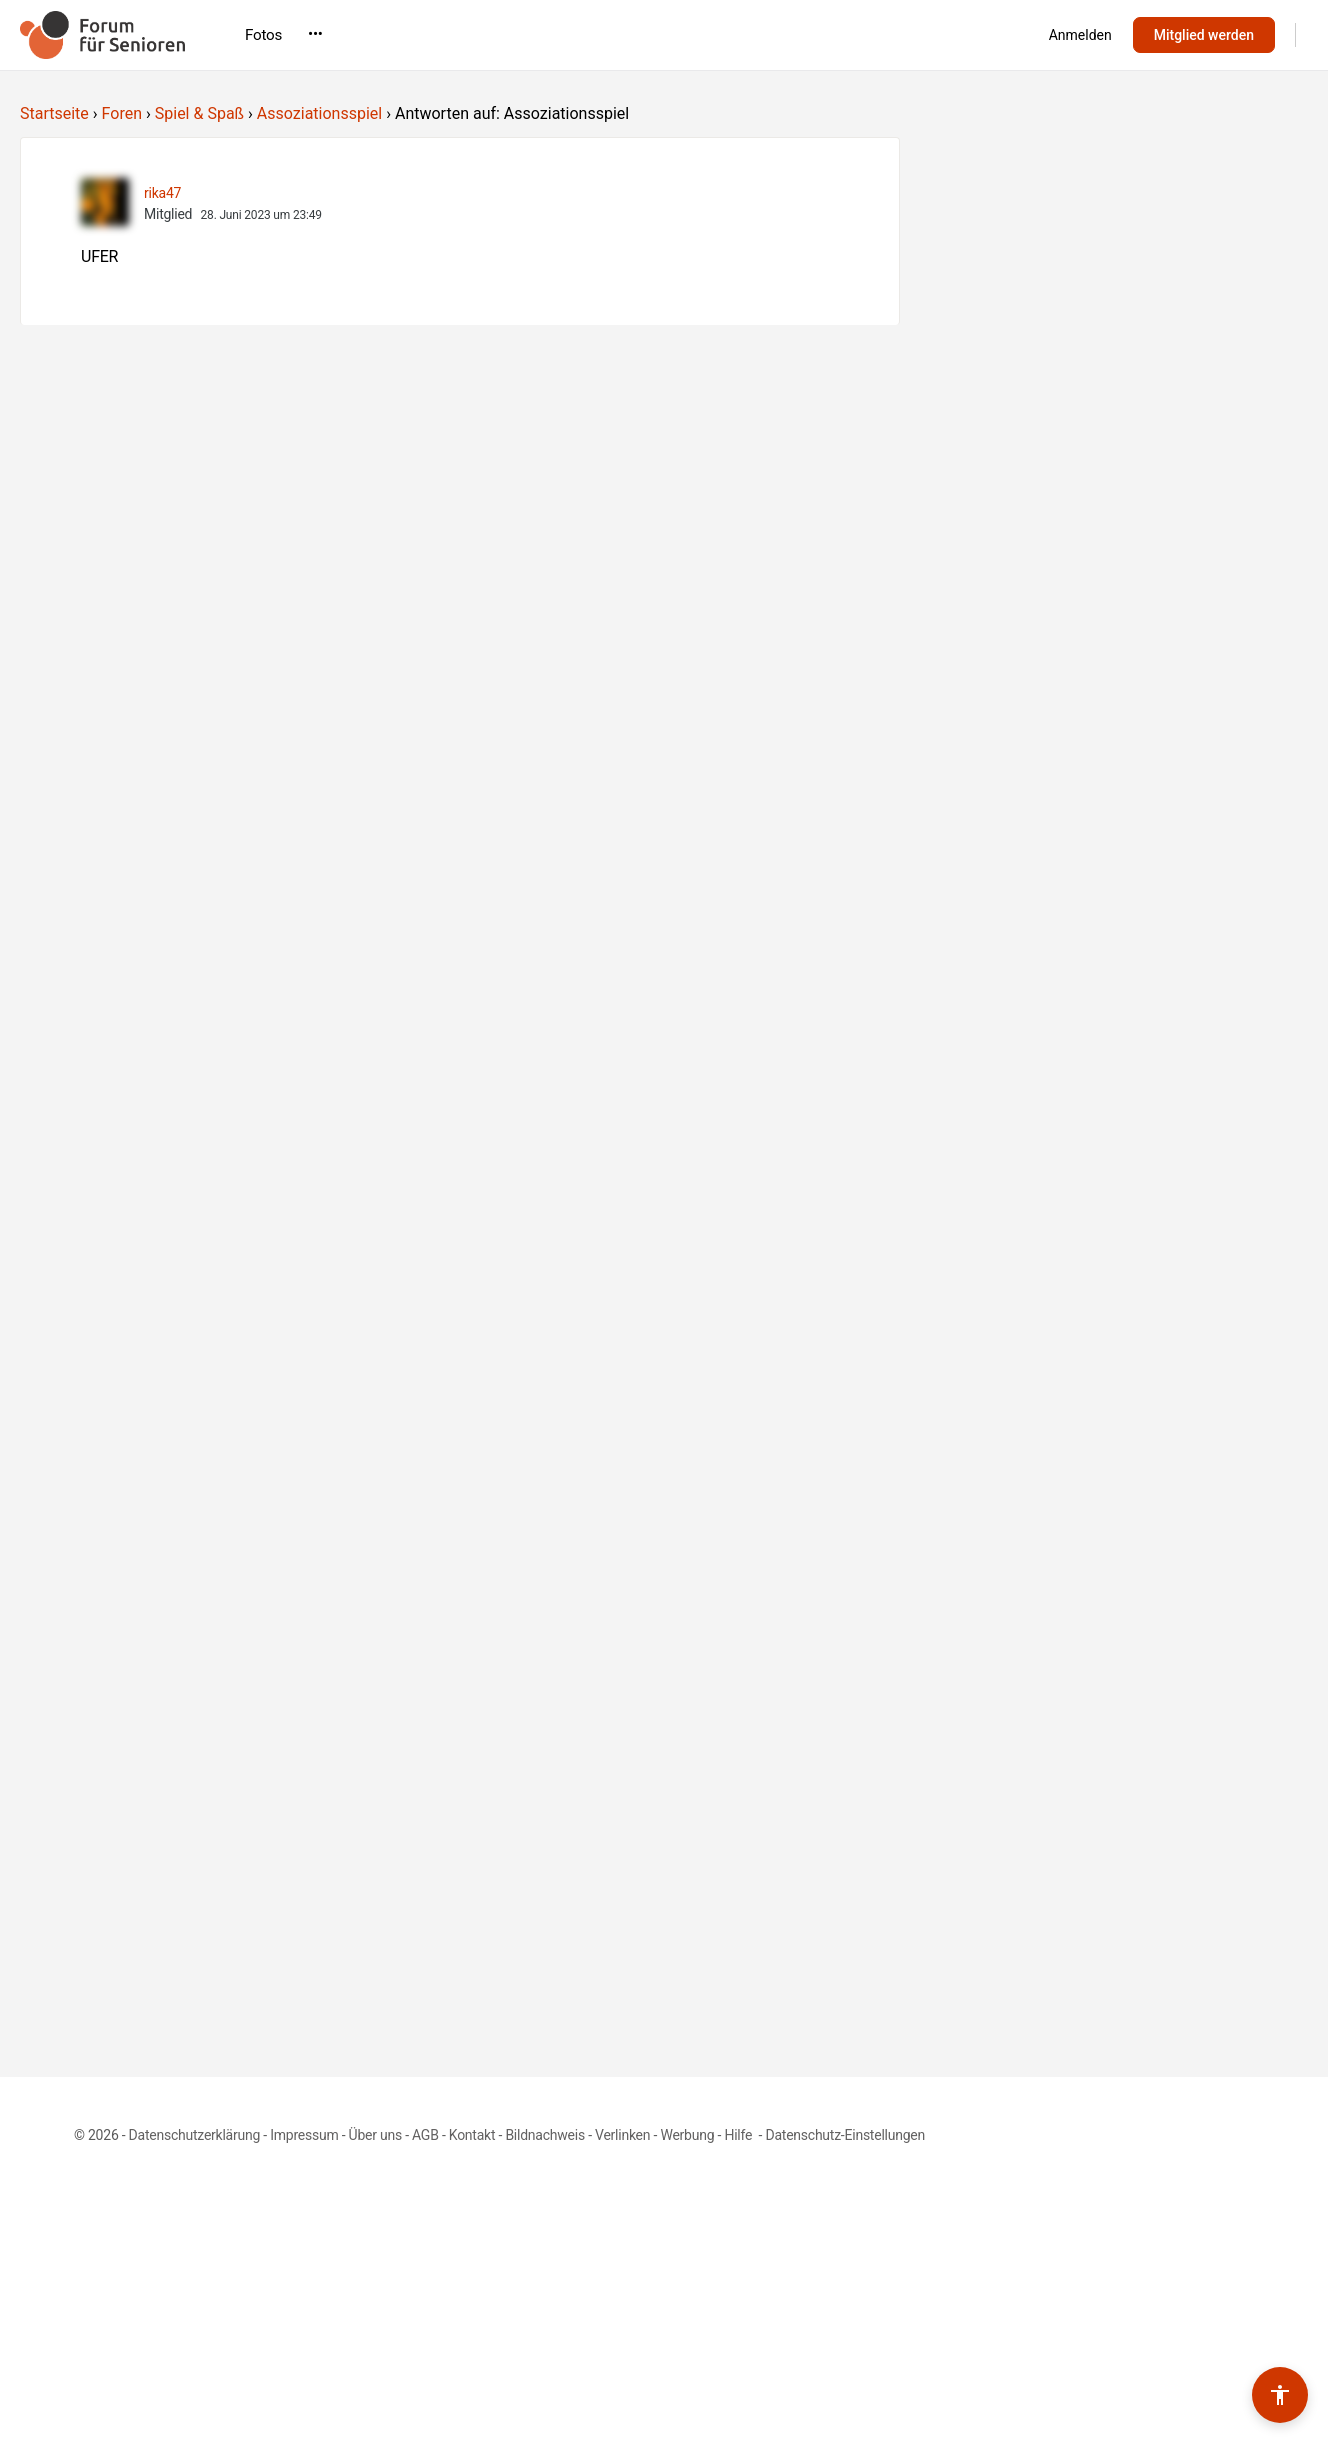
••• (915, 34)
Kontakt (472, 2135)
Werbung (687, 2135)
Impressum (304, 2135)
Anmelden (1080, 35)
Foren (122, 113)
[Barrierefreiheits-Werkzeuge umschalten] (1280, 2395)
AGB (425, 2135)
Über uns (375, 2135)
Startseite (54, 113)
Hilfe (739, 2135)
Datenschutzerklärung (194, 2135)
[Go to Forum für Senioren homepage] (102, 33)
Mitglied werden (1204, 35)
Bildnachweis (545, 2135)
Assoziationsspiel (319, 113)
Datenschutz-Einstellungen (845, 2135)
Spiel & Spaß (199, 113)
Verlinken (622, 2135)
